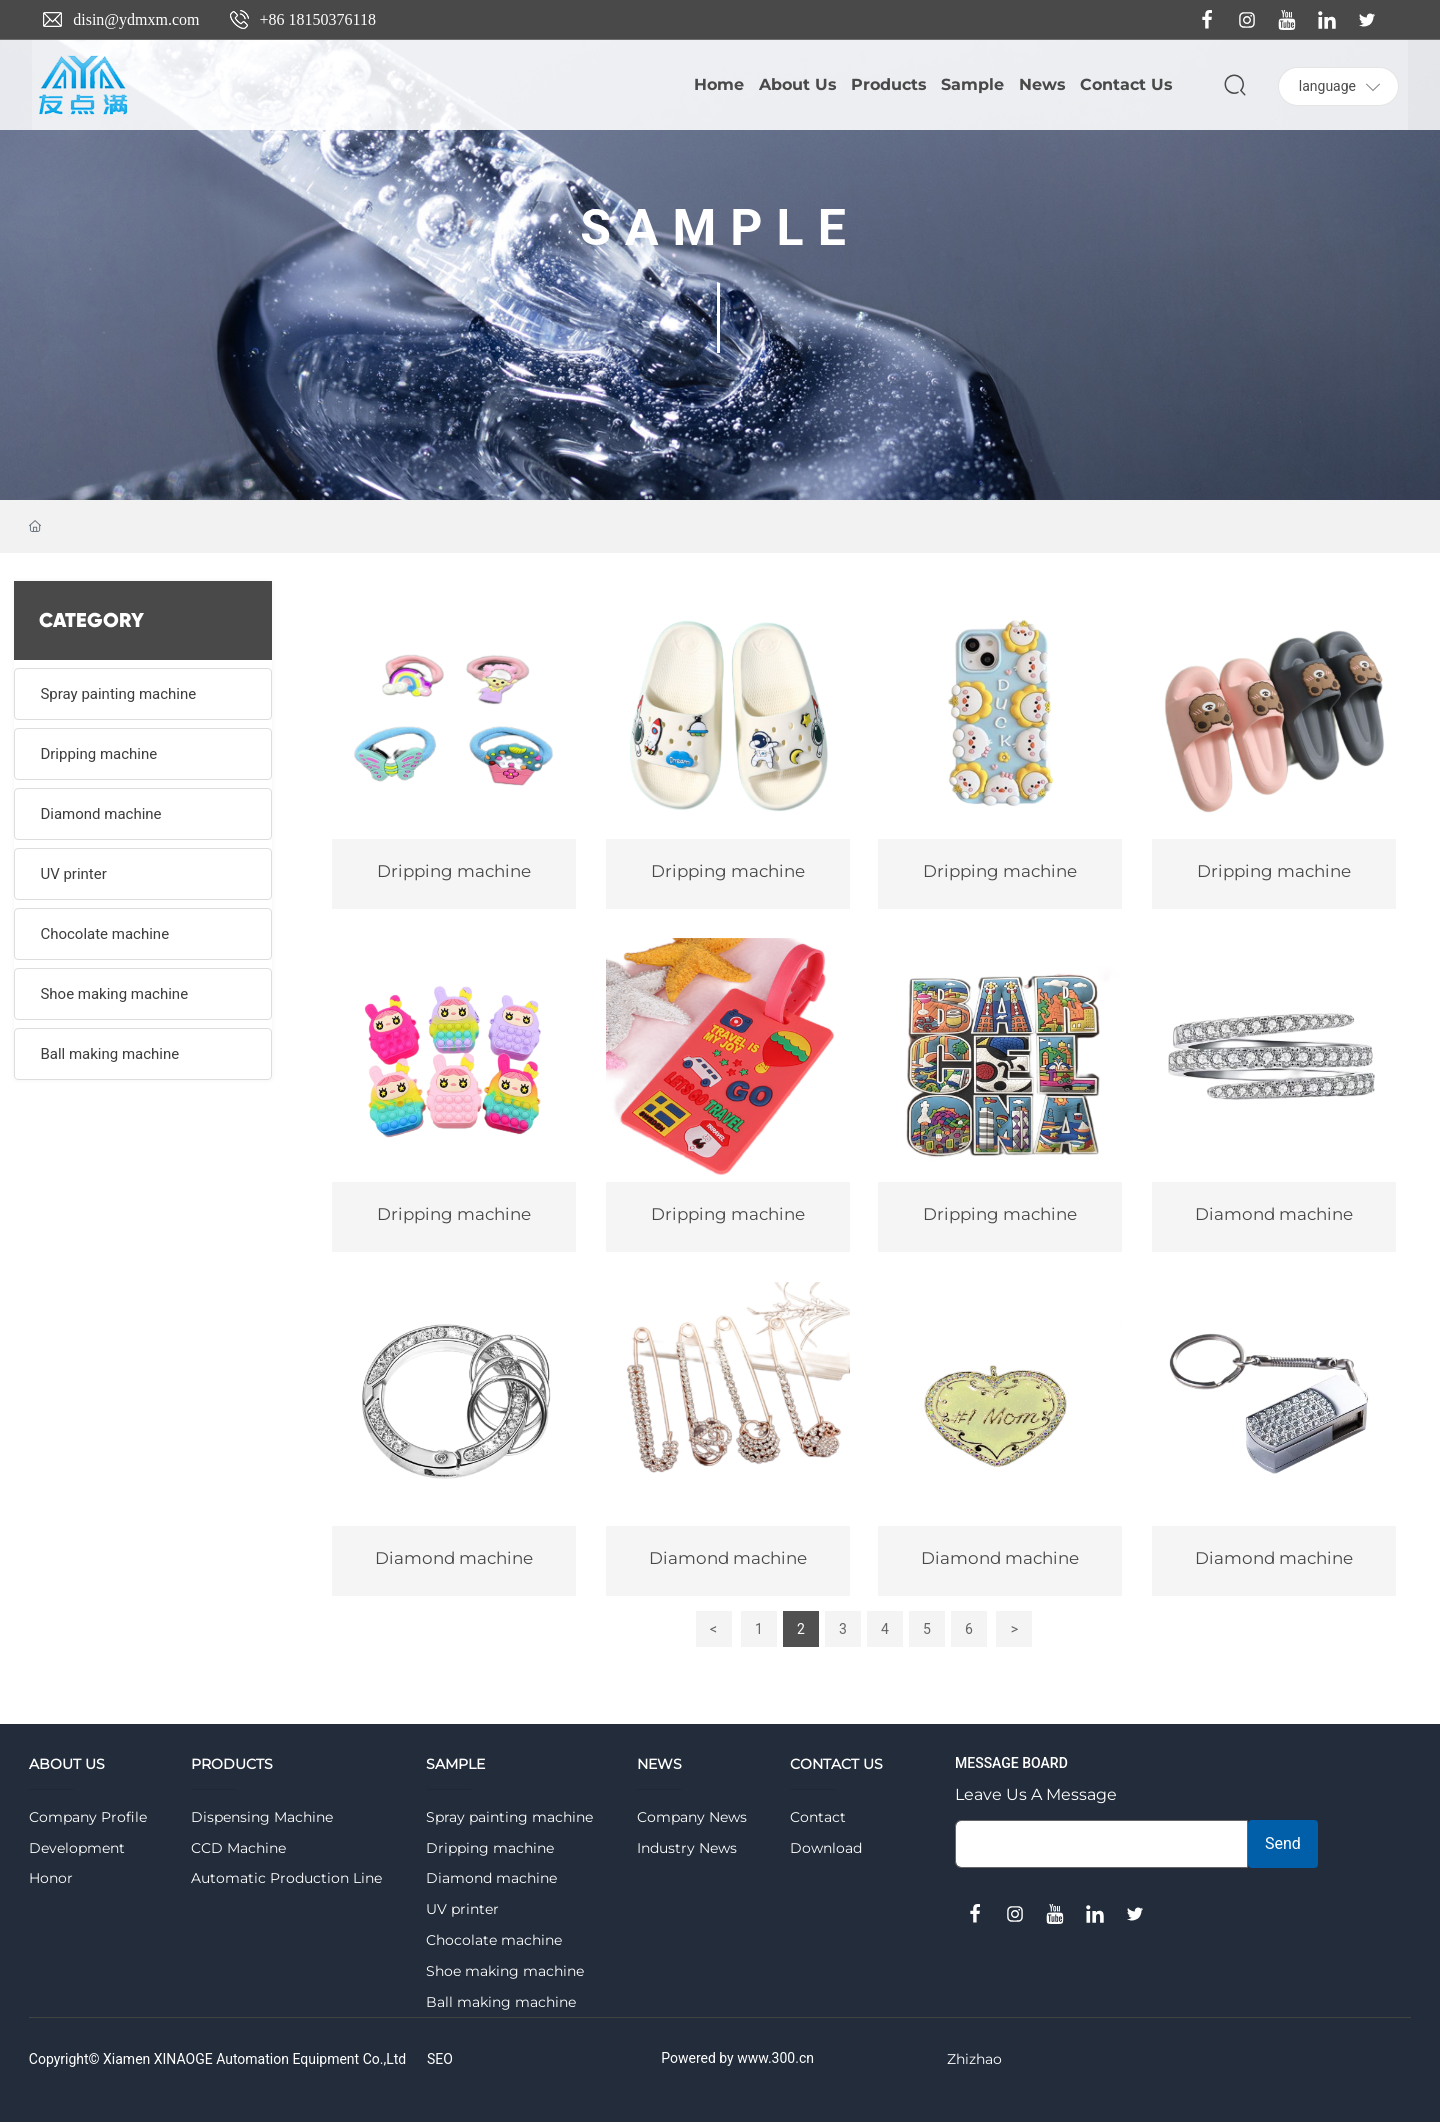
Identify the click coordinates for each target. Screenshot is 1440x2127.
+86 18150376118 (318, 19)
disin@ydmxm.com (136, 19)
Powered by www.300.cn (737, 2064)
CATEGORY (91, 620)
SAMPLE (720, 228)
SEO (440, 2065)
